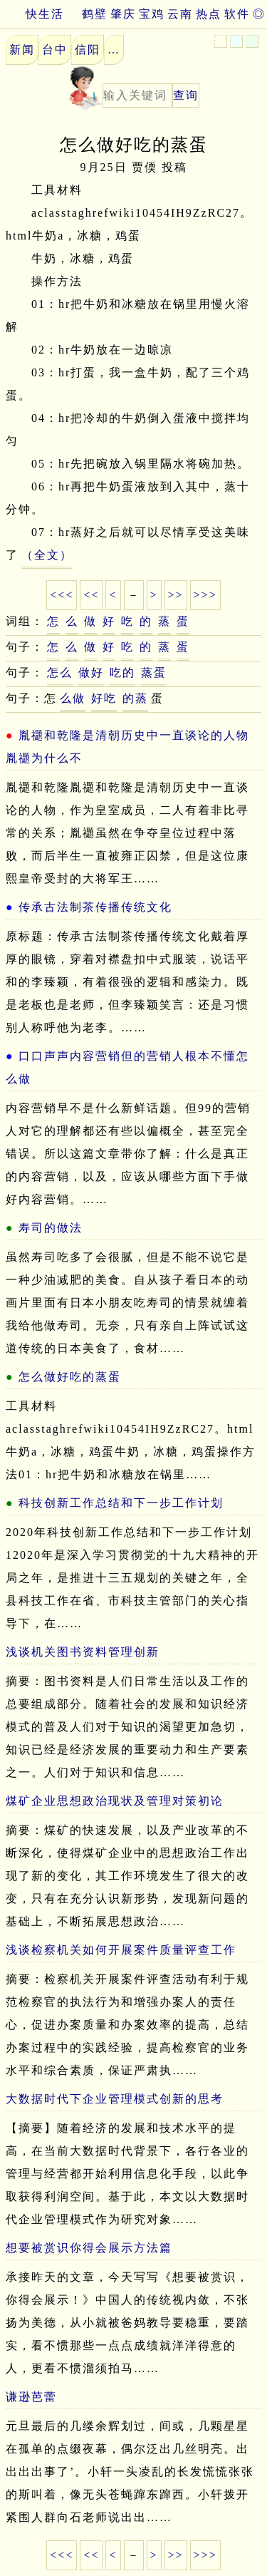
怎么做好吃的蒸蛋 (70, 1377)
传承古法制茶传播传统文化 (95, 907)
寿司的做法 (51, 1228)
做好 (91, 672)
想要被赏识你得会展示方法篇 (89, 2248)
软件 (237, 14)
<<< (61, 595)
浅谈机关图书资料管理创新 (82, 1652)
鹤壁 (95, 14)
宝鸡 (151, 14)
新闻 (22, 49)
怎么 (60, 672)
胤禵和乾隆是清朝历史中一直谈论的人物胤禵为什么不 (127, 746)
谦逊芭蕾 (31, 2397)
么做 (72, 698)
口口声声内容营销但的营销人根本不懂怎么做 (127, 1067)
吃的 (122, 672)
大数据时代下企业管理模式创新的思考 (115, 2099)
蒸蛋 (154, 672)
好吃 (104, 698)
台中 (55, 49)
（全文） (47, 555)
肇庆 (123, 14)
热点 (208, 14)
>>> (205, 595)
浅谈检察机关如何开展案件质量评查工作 (121, 1950)
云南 (180, 14)
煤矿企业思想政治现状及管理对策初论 (115, 1801)
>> (176, 595)
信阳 (87, 49)
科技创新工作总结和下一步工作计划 (121, 1503)
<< (91, 595)
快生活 (32, 14)
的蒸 (135, 698)
